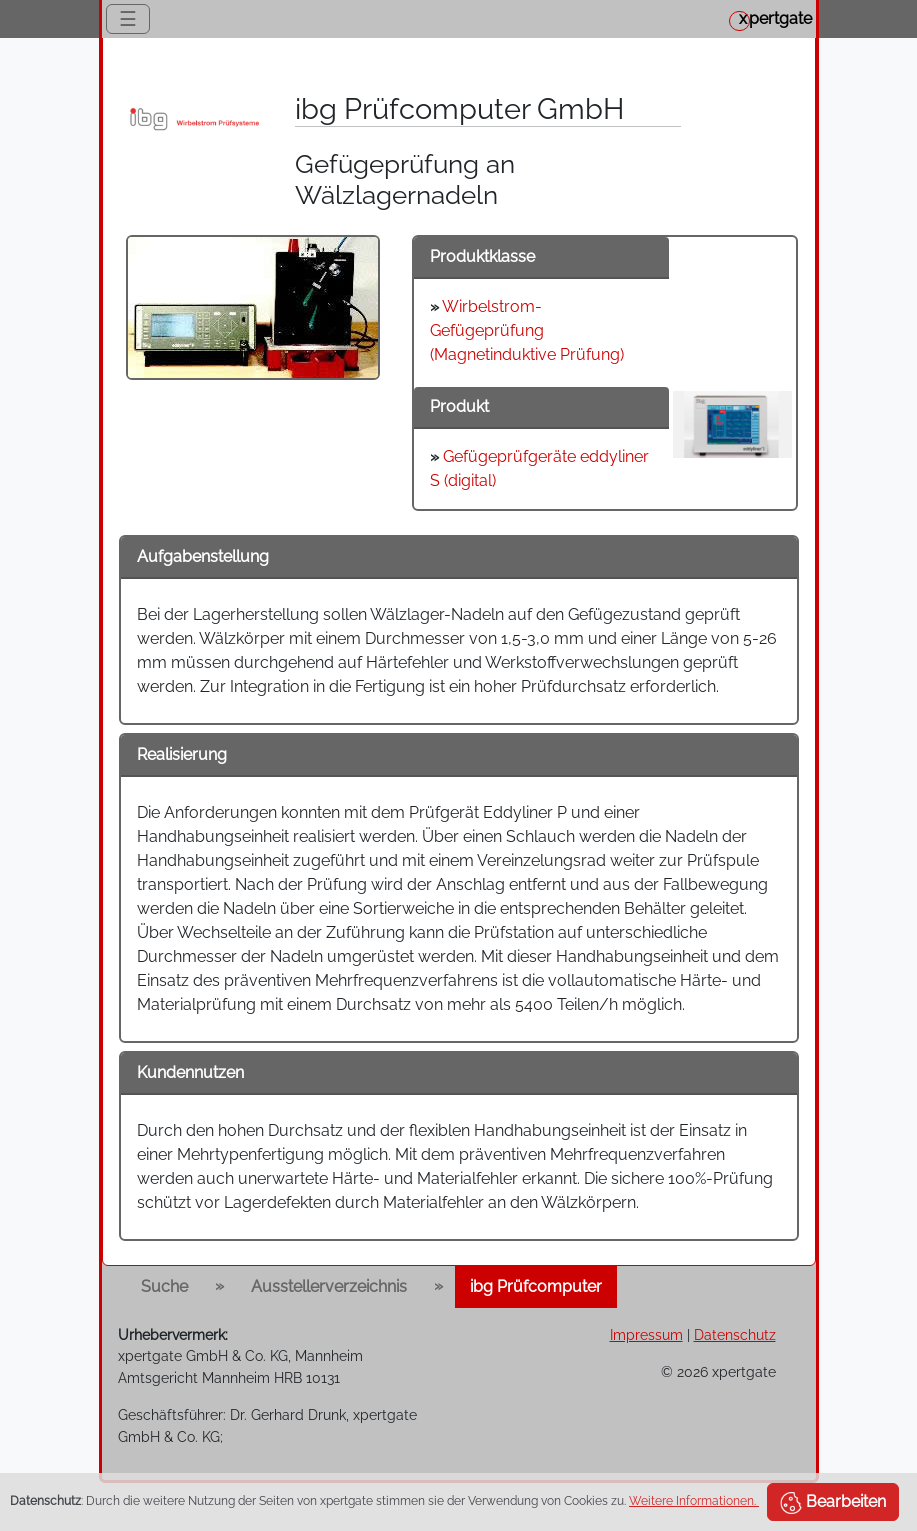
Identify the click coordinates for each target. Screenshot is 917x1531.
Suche (164, 1286)
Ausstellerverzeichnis (329, 1286)
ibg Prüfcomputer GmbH (459, 108)
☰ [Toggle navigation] (128, 19)
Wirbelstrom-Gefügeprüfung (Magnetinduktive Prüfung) (527, 330)
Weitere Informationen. (694, 1501)
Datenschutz (735, 1334)
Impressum (646, 1334)
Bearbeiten (833, 1503)
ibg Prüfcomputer (536, 1286)
